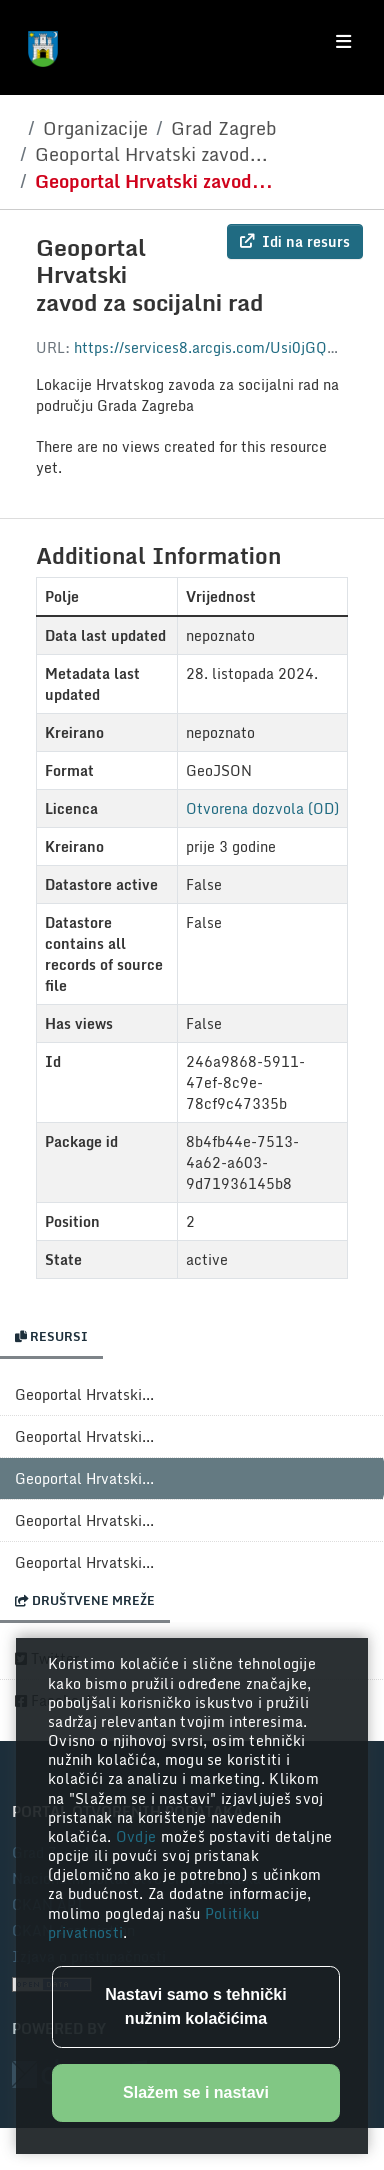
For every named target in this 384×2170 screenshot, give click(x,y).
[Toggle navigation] (343, 42)
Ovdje (138, 1836)
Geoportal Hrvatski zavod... (151, 154)
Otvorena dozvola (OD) (262, 808)
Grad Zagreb (224, 128)
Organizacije (95, 128)
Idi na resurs (295, 241)
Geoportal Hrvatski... (84, 1394)
